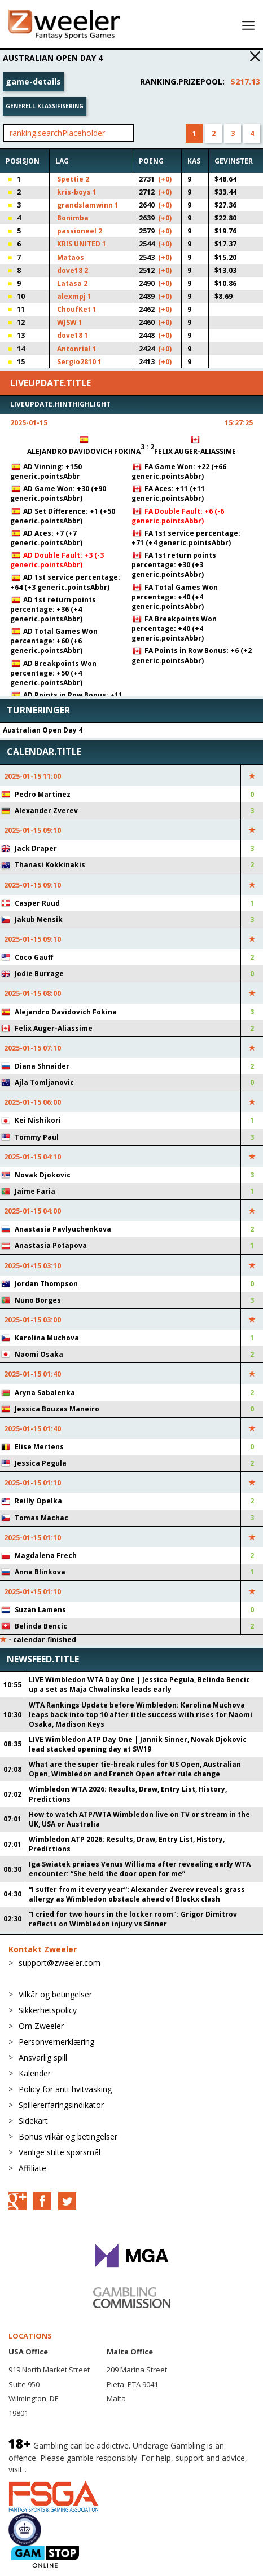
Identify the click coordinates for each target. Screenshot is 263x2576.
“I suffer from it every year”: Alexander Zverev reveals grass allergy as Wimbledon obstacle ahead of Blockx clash (137, 1894)
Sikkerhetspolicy (48, 2010)
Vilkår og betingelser (55, 1994)
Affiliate (32, 2168)
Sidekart (33, 2120)
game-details (33, 81)
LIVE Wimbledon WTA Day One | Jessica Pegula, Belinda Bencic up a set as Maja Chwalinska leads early (139, 1684)
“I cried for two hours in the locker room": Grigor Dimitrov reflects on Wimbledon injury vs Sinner (133, 1919)
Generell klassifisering (45, 106)
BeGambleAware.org (66, 2469)
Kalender (35, 2073)
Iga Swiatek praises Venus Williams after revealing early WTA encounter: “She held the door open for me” (140, 1868)
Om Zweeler (41, 2026)
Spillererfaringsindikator (61, 2104)
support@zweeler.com (59, 1962)
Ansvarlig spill (43, 2057)
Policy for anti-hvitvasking (65, 2089)
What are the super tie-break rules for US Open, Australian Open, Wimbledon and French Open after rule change (135, 1769)
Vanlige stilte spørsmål (59, 2152)
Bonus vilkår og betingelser (68, 2136)
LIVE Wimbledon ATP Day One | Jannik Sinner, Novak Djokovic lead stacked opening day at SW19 (138, 1744)
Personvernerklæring (56, 2041)
